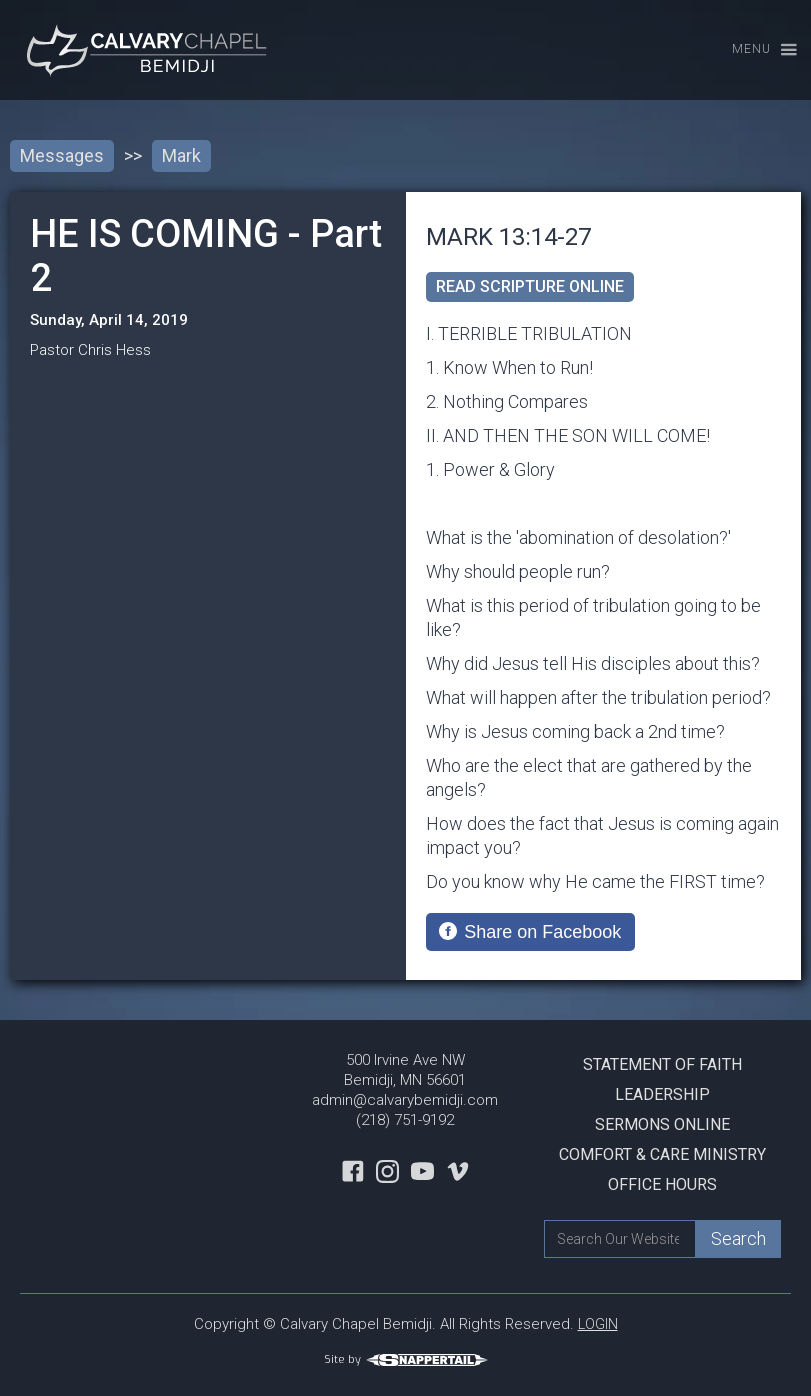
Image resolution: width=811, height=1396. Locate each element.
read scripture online (530, 286)
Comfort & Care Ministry (662, 1154)
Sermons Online (662, 1124)
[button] (755, 50)
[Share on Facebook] (530, 932)
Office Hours (662, 1184)
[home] (150, 50)
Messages (62, 155)
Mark (181, 155)
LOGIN (598, 1324)
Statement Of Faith (662, 1064)
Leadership (662, 1094)
